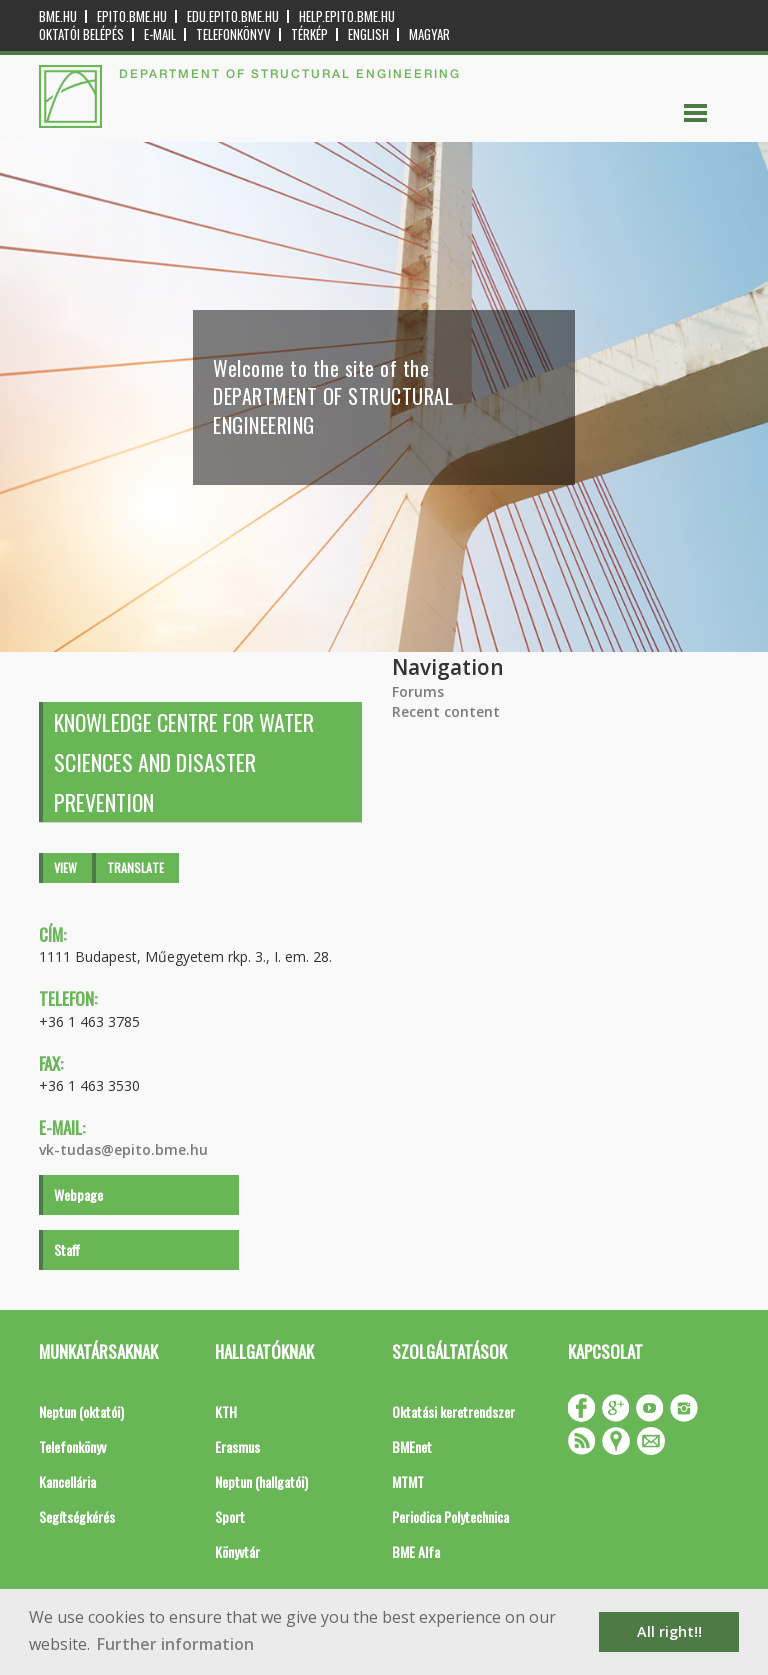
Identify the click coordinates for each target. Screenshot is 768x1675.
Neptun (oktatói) (81, 1411)
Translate (135, 867)
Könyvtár (237, 1551)
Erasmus (237, 1446)
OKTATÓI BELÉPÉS (81, 34)
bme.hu (58, 16)
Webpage (78, 1194)
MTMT (408, 1481)
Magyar (429, 34)
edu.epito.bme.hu (233, 16)
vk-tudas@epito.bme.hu (123, 1149)
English (368, 34)
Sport (230, 1516)
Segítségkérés (77, 1516)
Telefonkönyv (233, 34)
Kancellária (67, 1481)
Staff (67, 1249)
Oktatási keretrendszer (453, 1411)
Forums (418, 691)
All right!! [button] (669, 1631)
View (65, 867)
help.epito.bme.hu (347, 16)
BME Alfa (416, 1551)
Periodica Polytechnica (450, 1516)
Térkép (309, 34)
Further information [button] (175, 1644)
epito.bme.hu (132, 16)
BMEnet (412, 1446)
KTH (226, 1411)
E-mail (160, 34)
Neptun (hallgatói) (261, 1481)
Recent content (446, 711)
